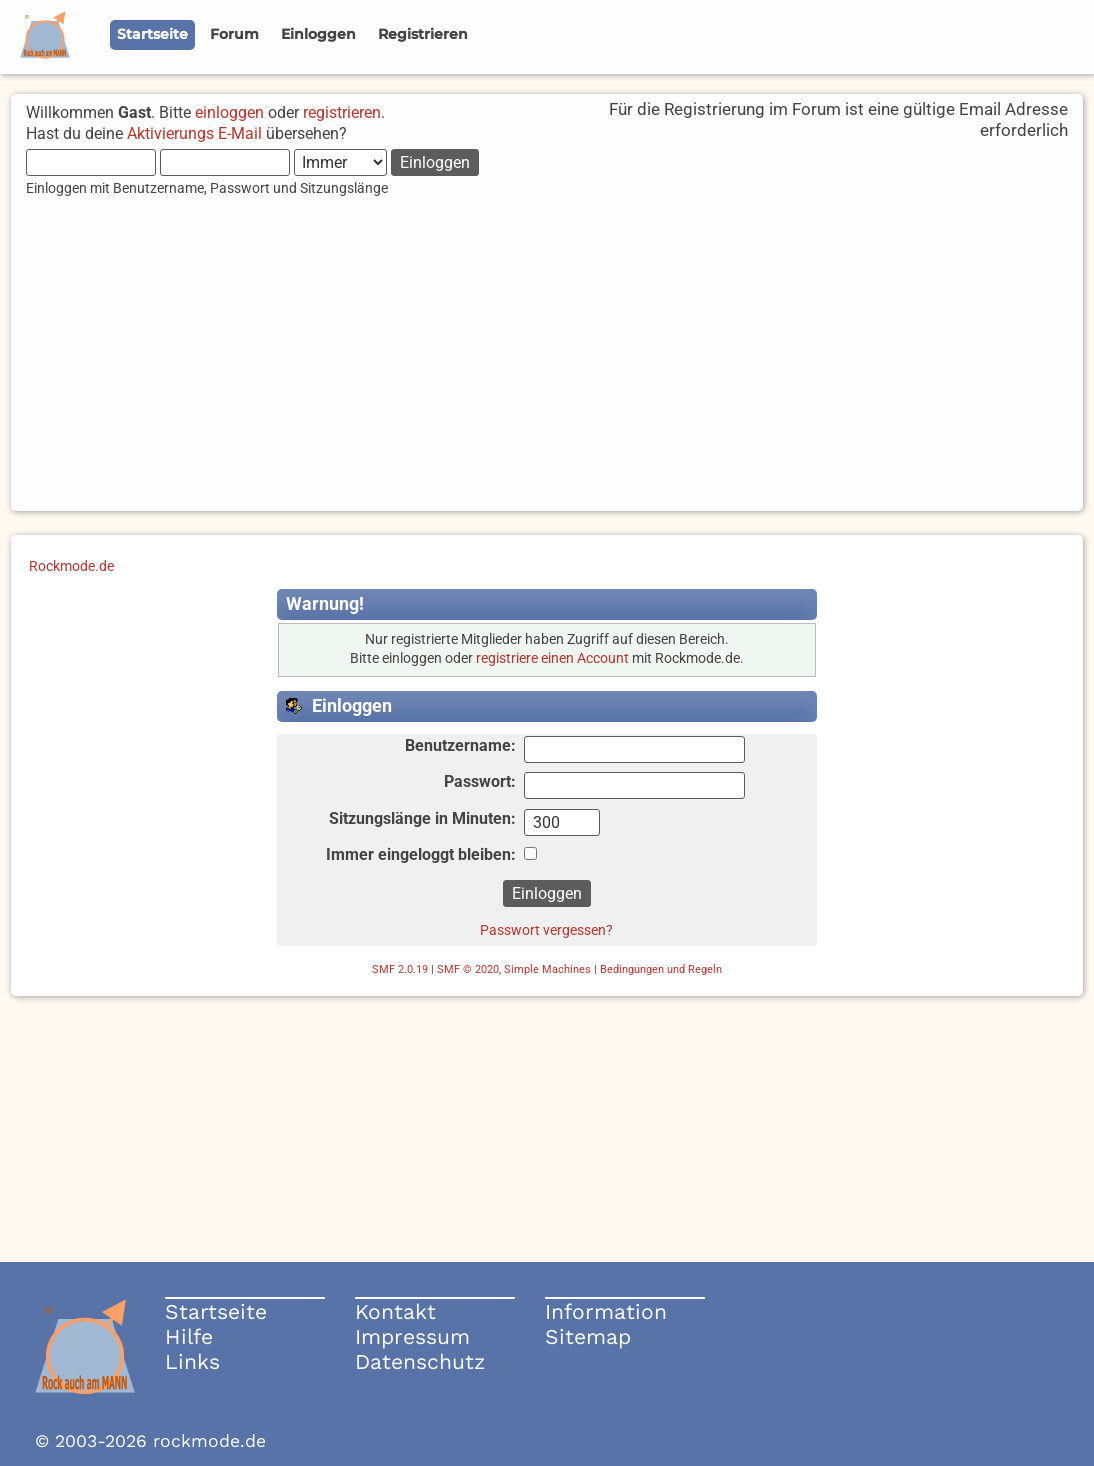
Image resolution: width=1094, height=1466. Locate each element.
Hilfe (189, 1336)
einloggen (229, 112)
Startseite (216, 1311)
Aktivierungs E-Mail (194, 133)
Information (606, 1311)
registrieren (342, 112)
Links (192, 1361)
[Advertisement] (547, 371)
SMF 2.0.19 (400, 969)
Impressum (412, 1336)
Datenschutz (420, 1361)
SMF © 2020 (468, 969)
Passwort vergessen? (546, 930)
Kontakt (395, 1311)
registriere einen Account (552, 658)
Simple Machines (547, 969)
